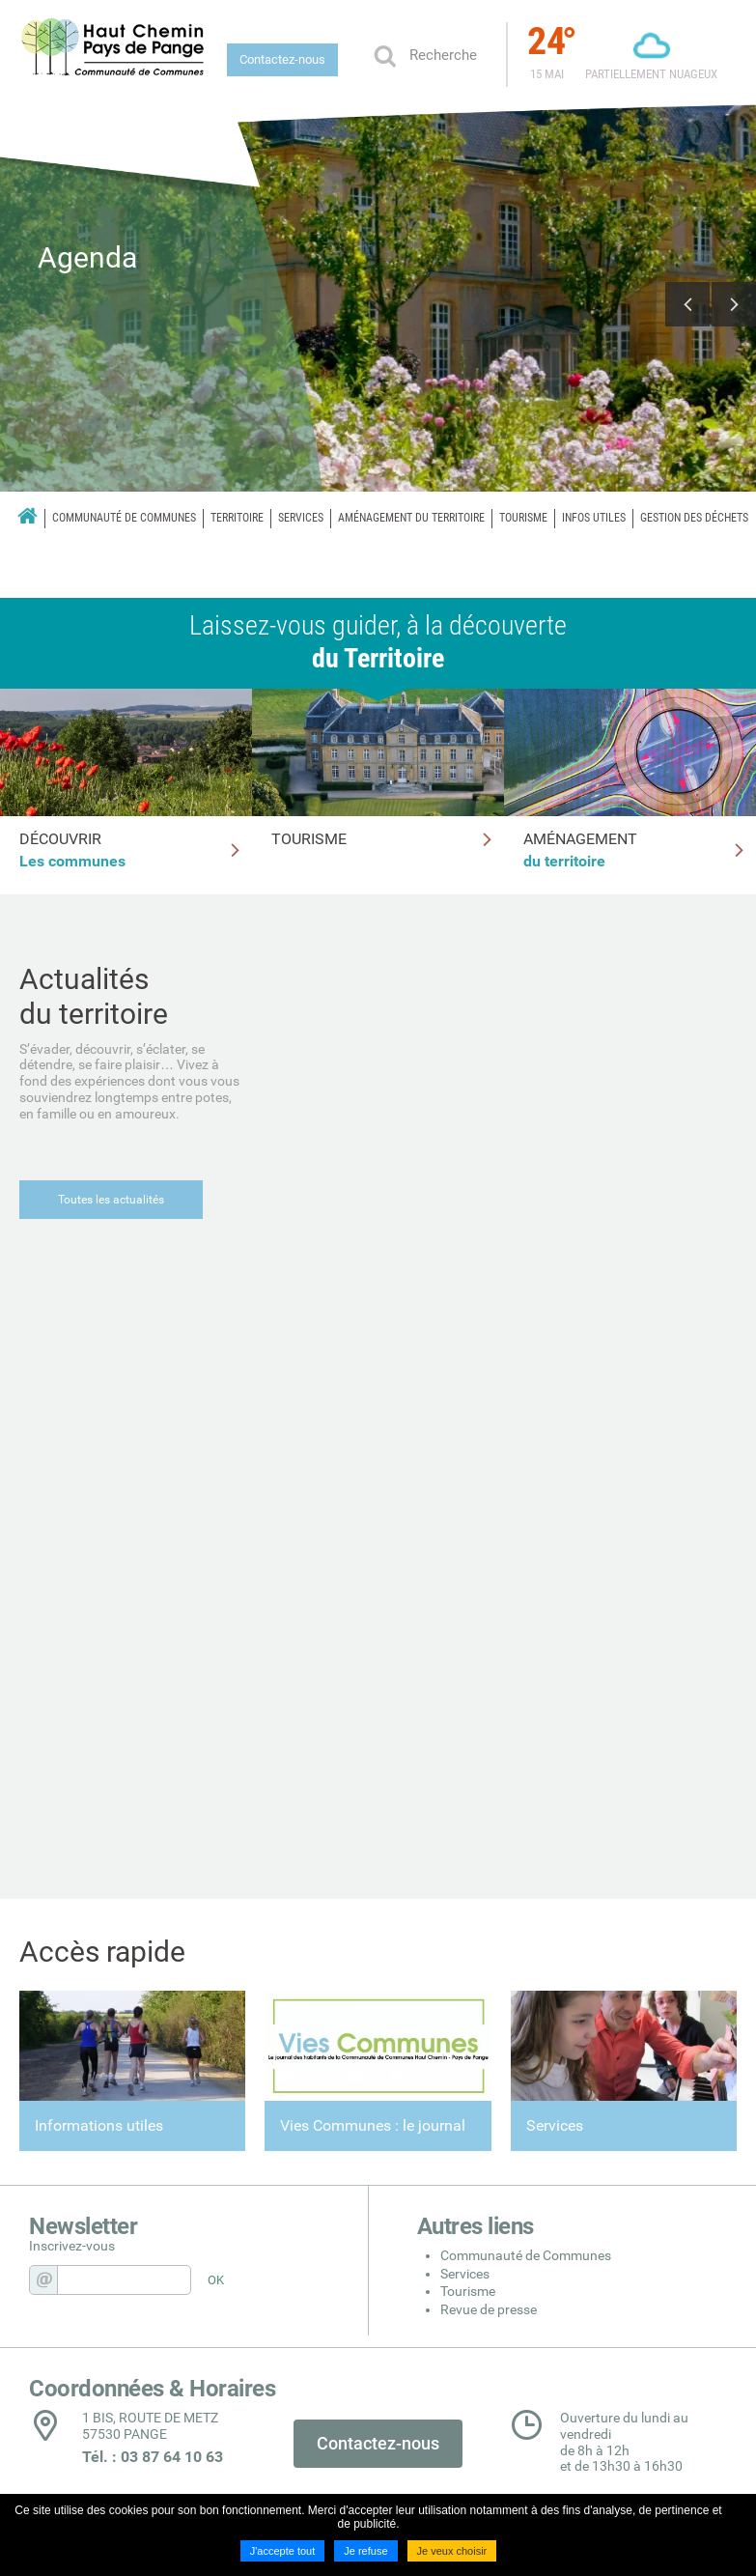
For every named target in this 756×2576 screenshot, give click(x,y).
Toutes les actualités (111, 1199)
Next (734, 304)
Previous (687, 304)
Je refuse (365, 2551)
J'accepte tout (283, 2551)
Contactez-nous (282, 59)
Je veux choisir (452, 2551)
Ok (384, 55)
